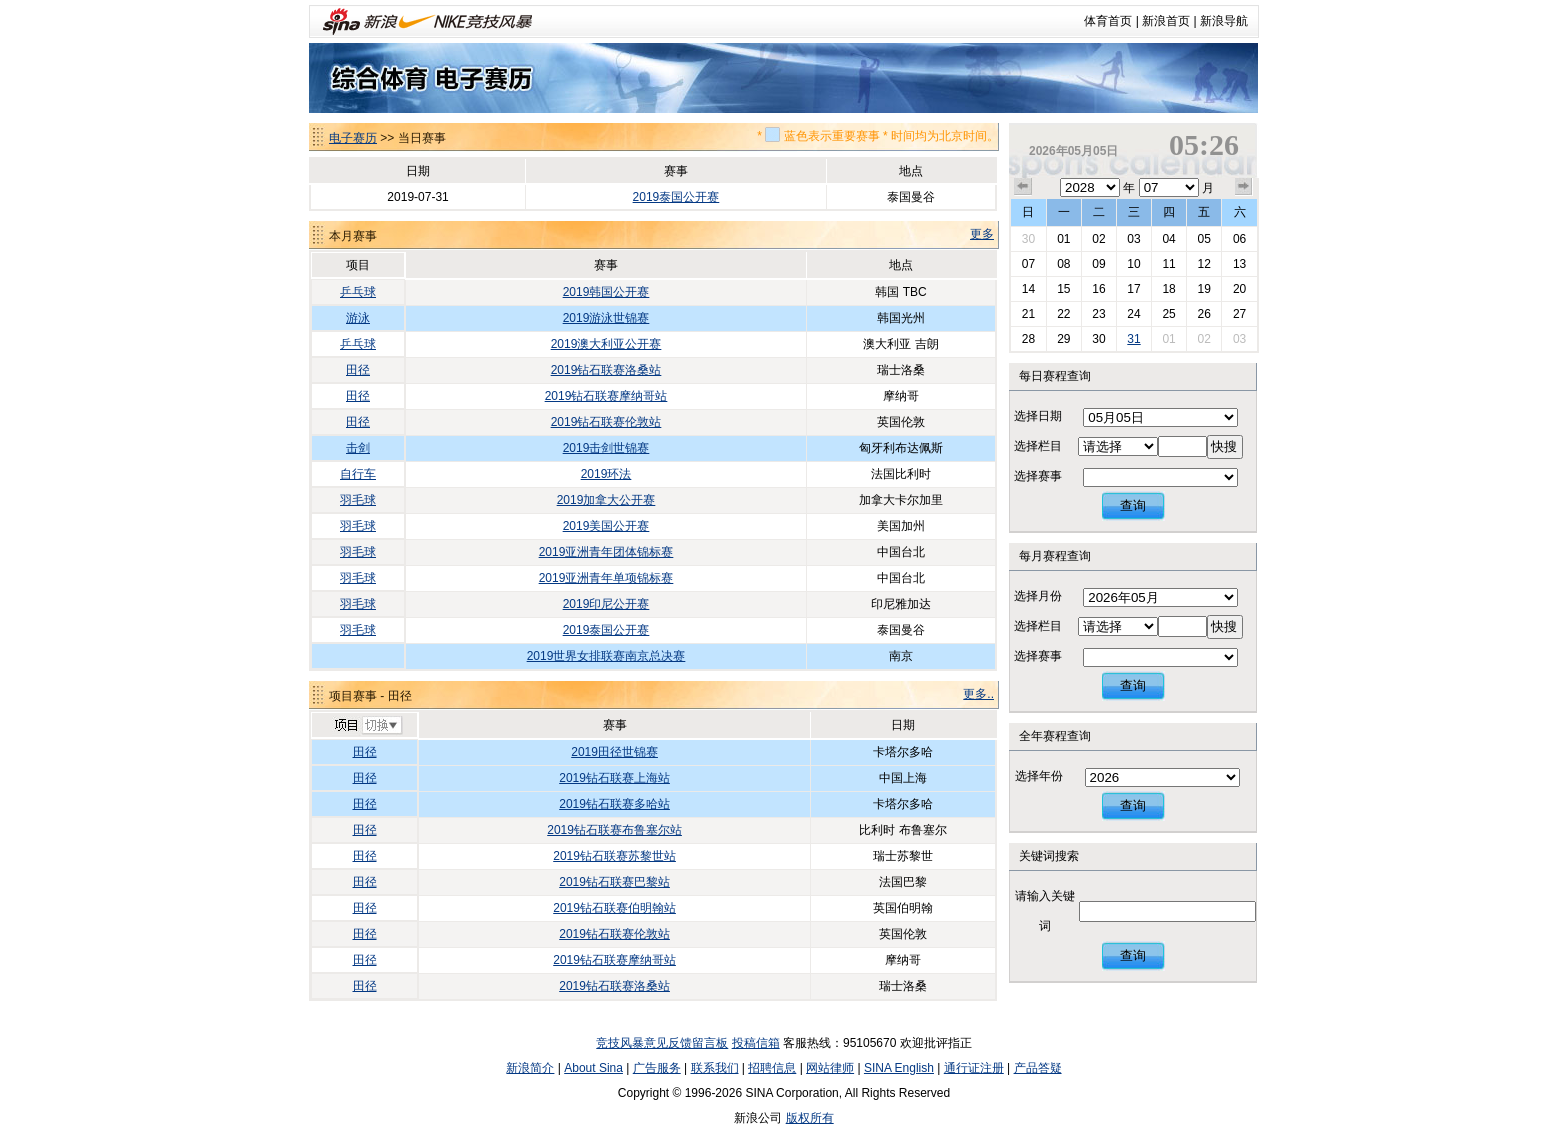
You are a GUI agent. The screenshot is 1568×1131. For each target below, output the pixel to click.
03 (1133, 239)
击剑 (358, 448)
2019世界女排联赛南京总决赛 (606, 656)
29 (1063, 339)
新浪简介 (530, 1068)
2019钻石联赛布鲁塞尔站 (614, 830)
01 (1063, 239)
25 (1168, 314)
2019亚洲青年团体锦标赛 (606, 552)
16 (1098, 289)
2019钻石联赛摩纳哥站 (606, 396)
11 (1168, 264)
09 (1098, 264)
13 (1239, 264)
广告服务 (657, 1068)
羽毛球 (358, 500)
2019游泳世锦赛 (606, 318)
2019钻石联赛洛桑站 (606, 370)
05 (1203, 239)
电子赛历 (353, 138)
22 (1063, 314)
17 (1133, 289)
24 (1133, 314)
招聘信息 (772, 1068)
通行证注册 (974, 1068)
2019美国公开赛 (606, 526)
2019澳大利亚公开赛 (606, 344)
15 (1063, 289)
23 (1098, 314)
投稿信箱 (756, 1043)
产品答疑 (1038, 1068)
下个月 (1244, 187)
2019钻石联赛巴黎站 (614, 882)
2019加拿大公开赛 (606, 500)
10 (1133, 264)
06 (1239, 239)
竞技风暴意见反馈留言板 (662, 1043)
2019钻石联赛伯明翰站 (614, 908)
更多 (982, 234)
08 (1063, 264)
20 (1239, 289)
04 (1168, 239)
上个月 (1023, 187)
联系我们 (715, 1068)
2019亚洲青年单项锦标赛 (606, 578)
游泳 (358, 318)
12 (1203, 264)
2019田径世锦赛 (614, 752)
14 (1028, 289)
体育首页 (1108, 21)
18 (1168, 289)
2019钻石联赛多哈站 (614, 804)
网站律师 (830, 1068)
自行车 (358, 474)
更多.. (978, 694)
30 (1028, 239)
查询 (1133, 505)
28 (1028, 339)
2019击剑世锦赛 (606, 448)
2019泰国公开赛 (676, 197)
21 (1028, 314)
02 (1098, 239)
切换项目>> (367, 726)
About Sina (593, 1068)
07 (1028, 264)
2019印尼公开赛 (606, 604)
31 (1133, 339)
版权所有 (810, 1118)
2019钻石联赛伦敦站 (606, 422)
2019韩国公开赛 (606, 292)
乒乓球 (358, 292)
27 (1239, 314)
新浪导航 (1224, 21)
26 (1203, 314)
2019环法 (606, 474)
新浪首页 (1166, 21)
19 (1203, 289)
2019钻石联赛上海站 (614, 778)
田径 (358, 370)
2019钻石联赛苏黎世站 (614, 856)
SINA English (899, 1068)
